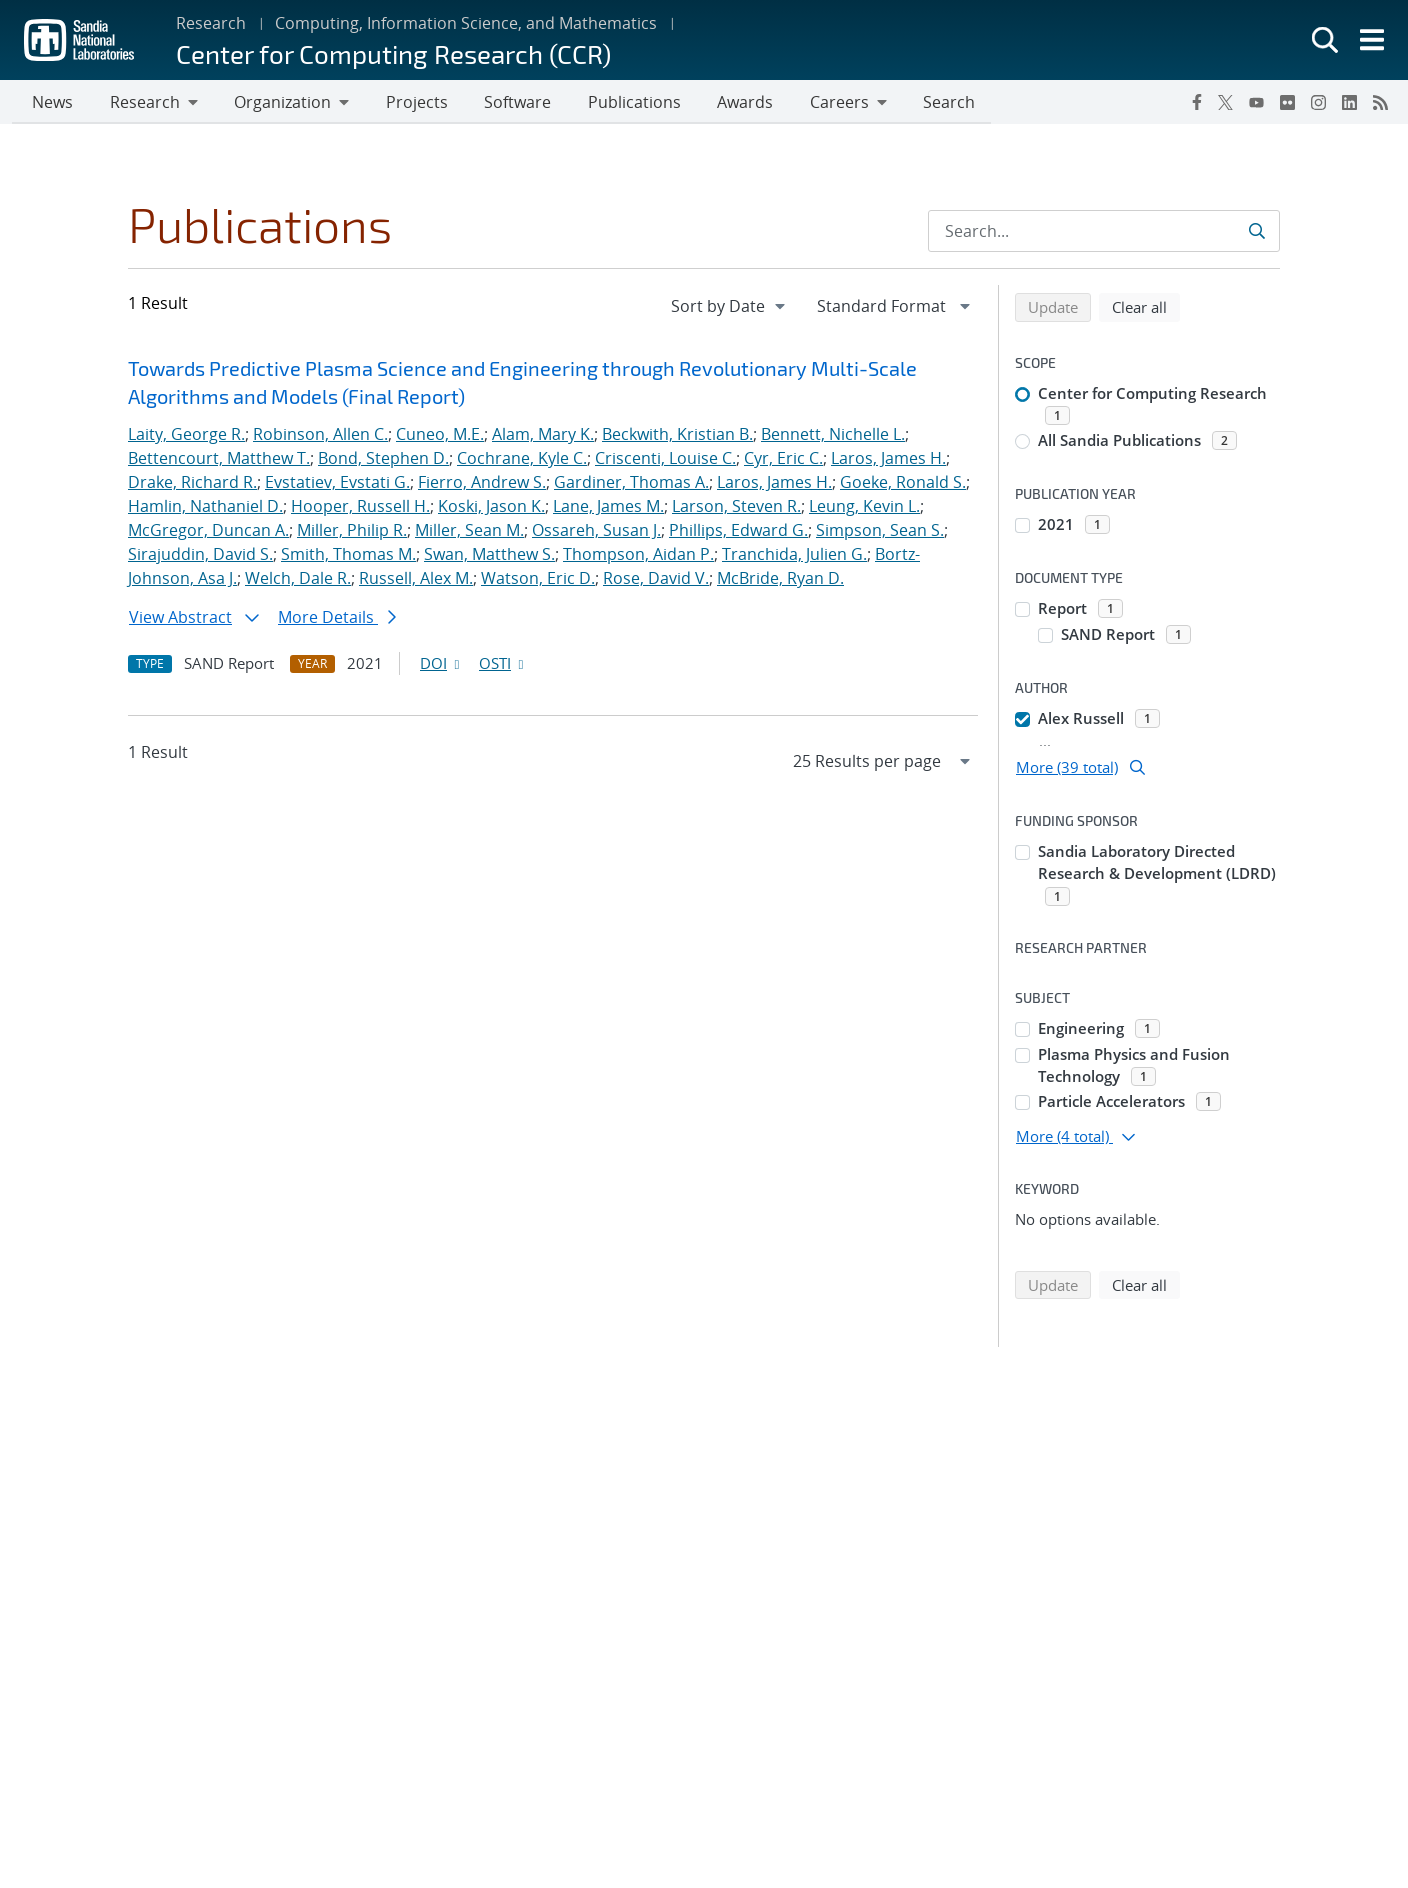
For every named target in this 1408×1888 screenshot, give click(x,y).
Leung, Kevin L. (864, 508)
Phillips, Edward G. (738, 532)
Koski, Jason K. (491, 508)
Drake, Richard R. (192, 484)
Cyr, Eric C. (783, 460)
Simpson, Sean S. (880, 532)
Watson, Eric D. (538, 580)
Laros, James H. (888, 460)
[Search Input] (1104, 233)
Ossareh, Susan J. (596, 532)
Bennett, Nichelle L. (833, 436)
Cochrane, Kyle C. (522, 460)
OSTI (503, 665)
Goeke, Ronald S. (903, 484)
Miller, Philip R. (352, 532)
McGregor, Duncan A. (208, 532)
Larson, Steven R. (736, 508)
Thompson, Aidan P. (638, 556)
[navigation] (730, 308)
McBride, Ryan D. (780, 580)
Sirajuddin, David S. (200, 556)
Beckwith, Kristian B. (677, 436)
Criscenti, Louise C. (665, 460)
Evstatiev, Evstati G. (337, 484)
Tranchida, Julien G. (794, 556)
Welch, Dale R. (298, 580)
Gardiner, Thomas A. (631, 484)
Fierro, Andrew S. (482, 484)
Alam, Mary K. (543, 436)
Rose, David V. (656, 580)
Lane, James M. (608, 508)
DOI (441, 665)
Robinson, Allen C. (320, 436)
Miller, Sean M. (469, 532)
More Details (337, 619)
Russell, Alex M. (416, 580)
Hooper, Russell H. (360, 508)
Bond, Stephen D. (383, 460)
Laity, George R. (186, 436)
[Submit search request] (1258, 233)
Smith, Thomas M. (348, 556)
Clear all (1146, 308)
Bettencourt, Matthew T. (219, 460)
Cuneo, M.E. (440, 436)
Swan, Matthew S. (489, 556)
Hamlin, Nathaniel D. (205, 508)
